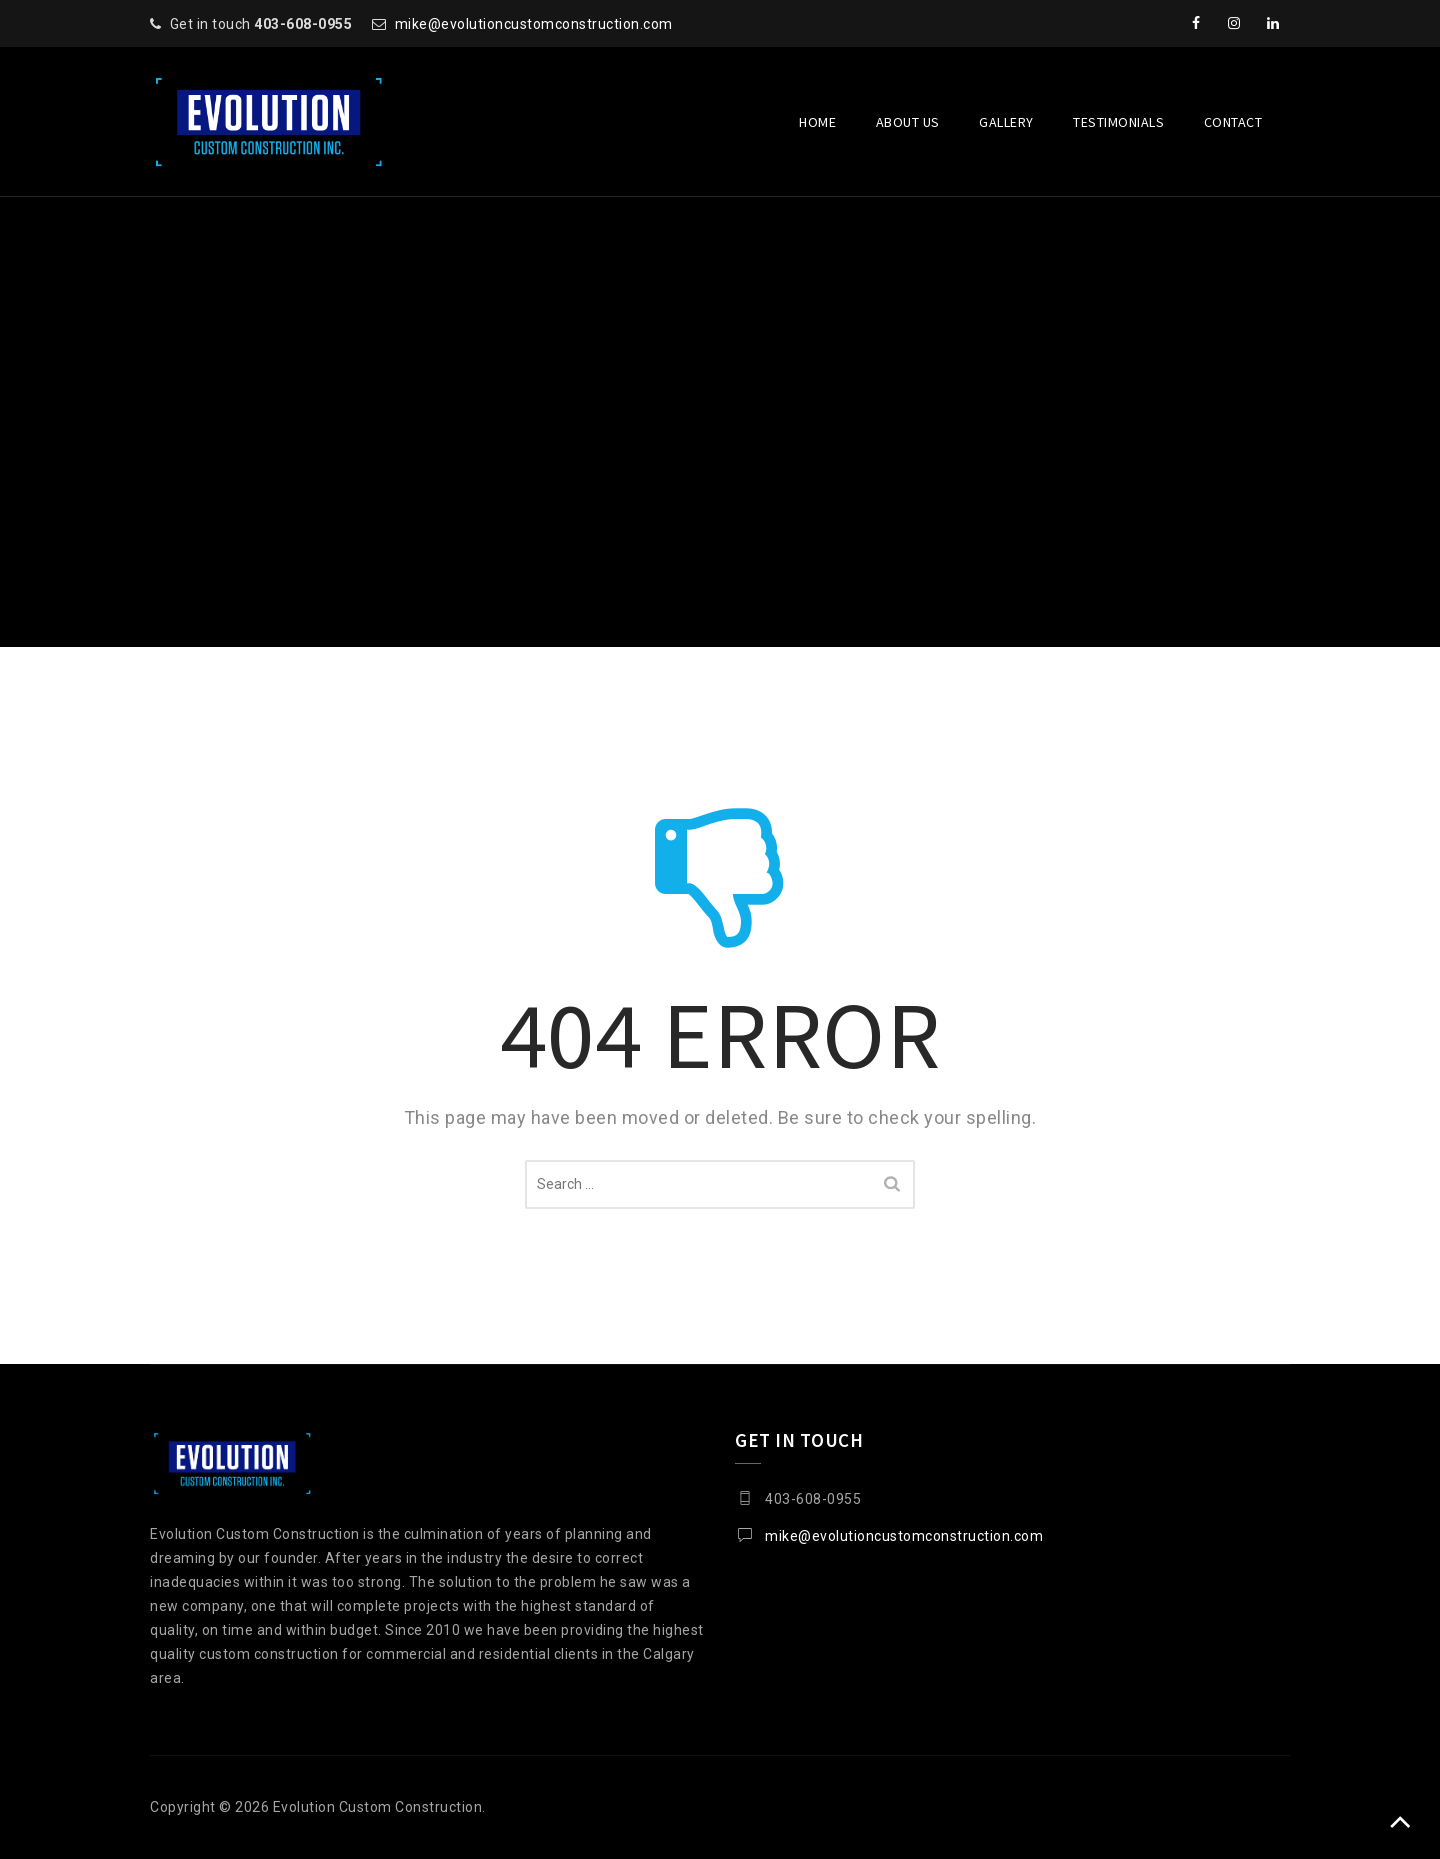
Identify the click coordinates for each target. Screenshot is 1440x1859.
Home (817, 122)
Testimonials (1118, 122)
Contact (1233, 122)
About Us (908, 122)
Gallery (1006, 122)
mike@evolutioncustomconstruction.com (534, 24)
